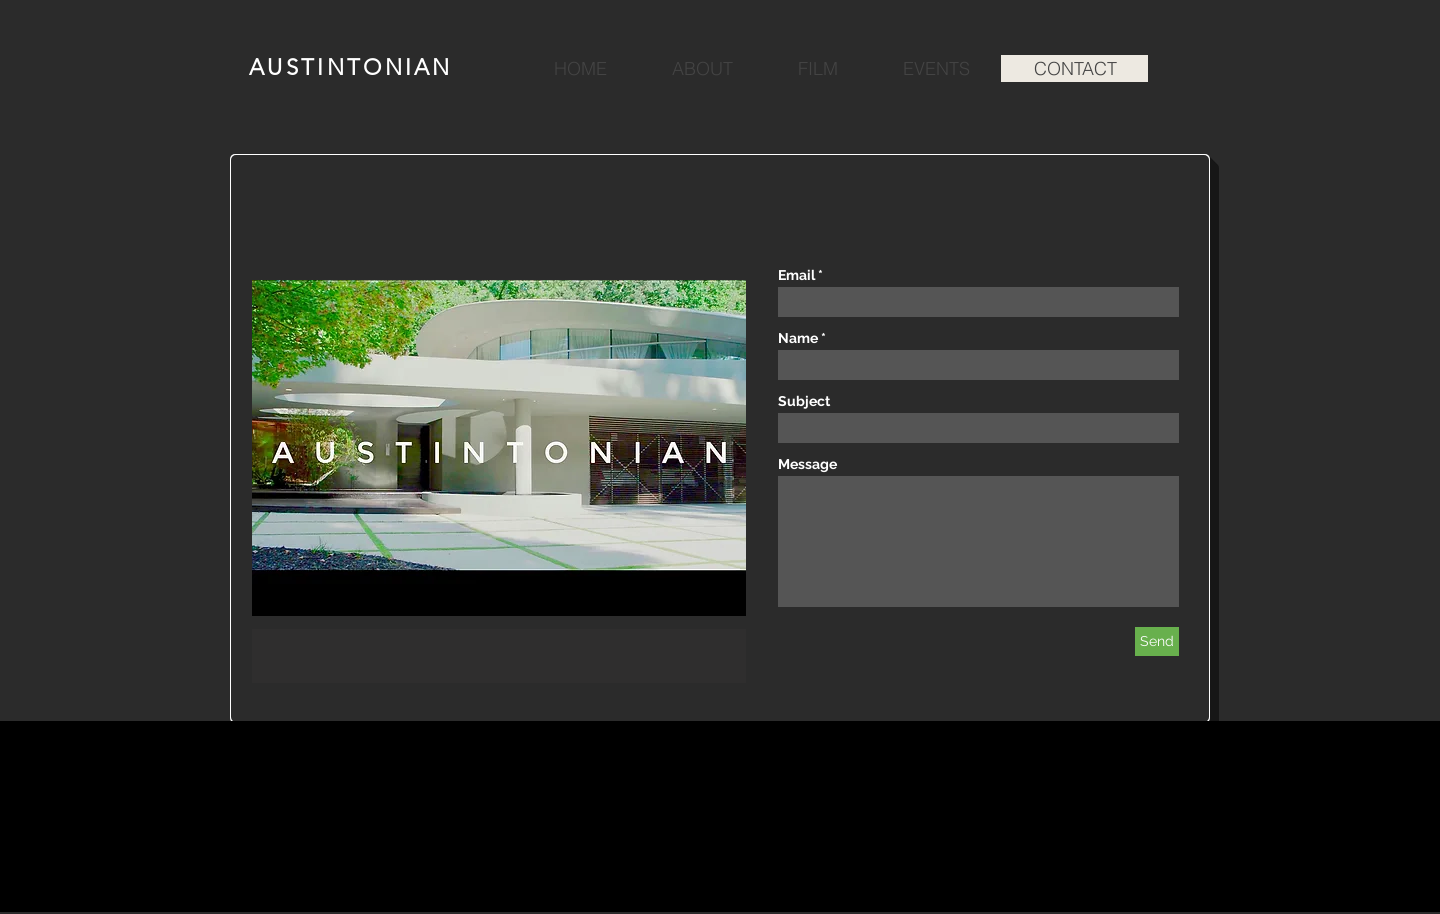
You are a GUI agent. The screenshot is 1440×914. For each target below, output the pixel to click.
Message (807, 464)
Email (796, 275)
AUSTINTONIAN (351, 67)
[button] (499, 481)
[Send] (1157, 641)
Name (798, 338)
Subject (804, 401)
